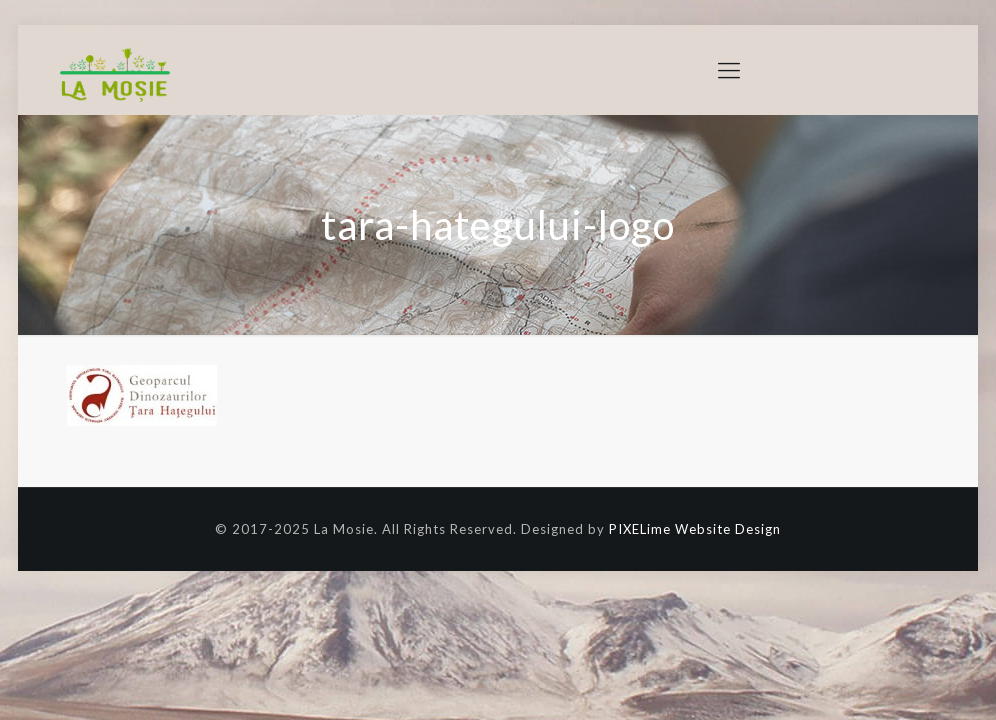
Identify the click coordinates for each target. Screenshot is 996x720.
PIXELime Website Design (695, 529)
